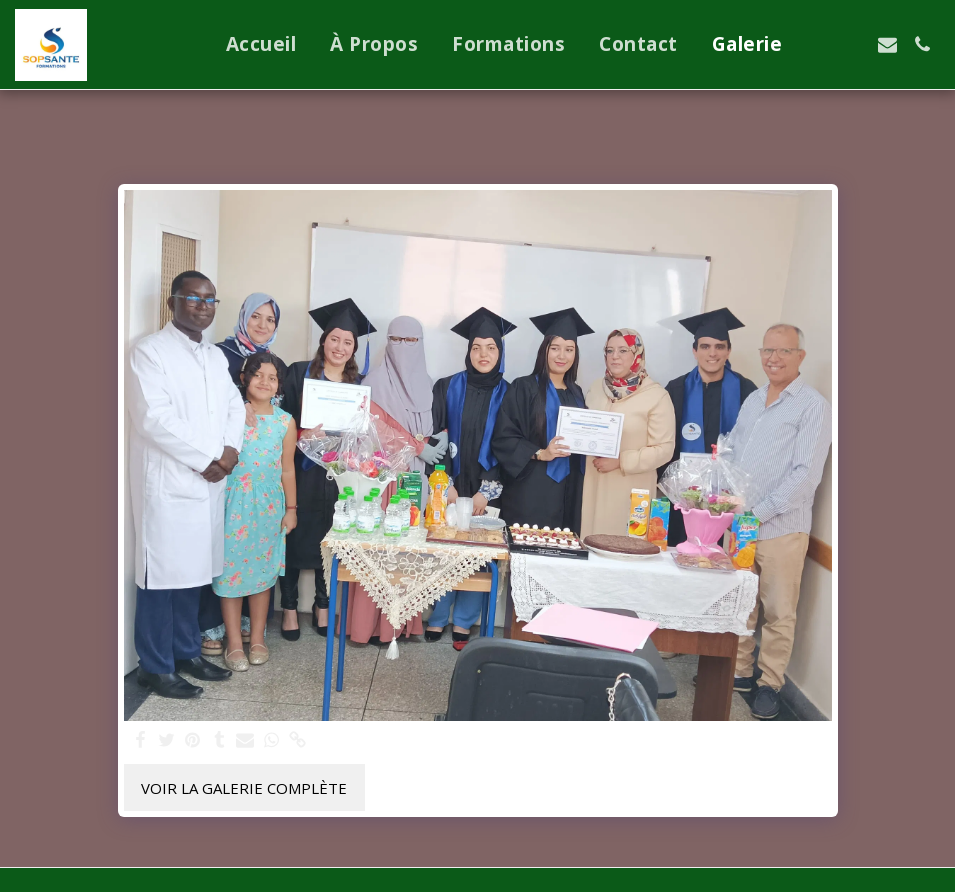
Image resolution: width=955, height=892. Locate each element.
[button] (817, 44)
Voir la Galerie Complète (244, 788)
